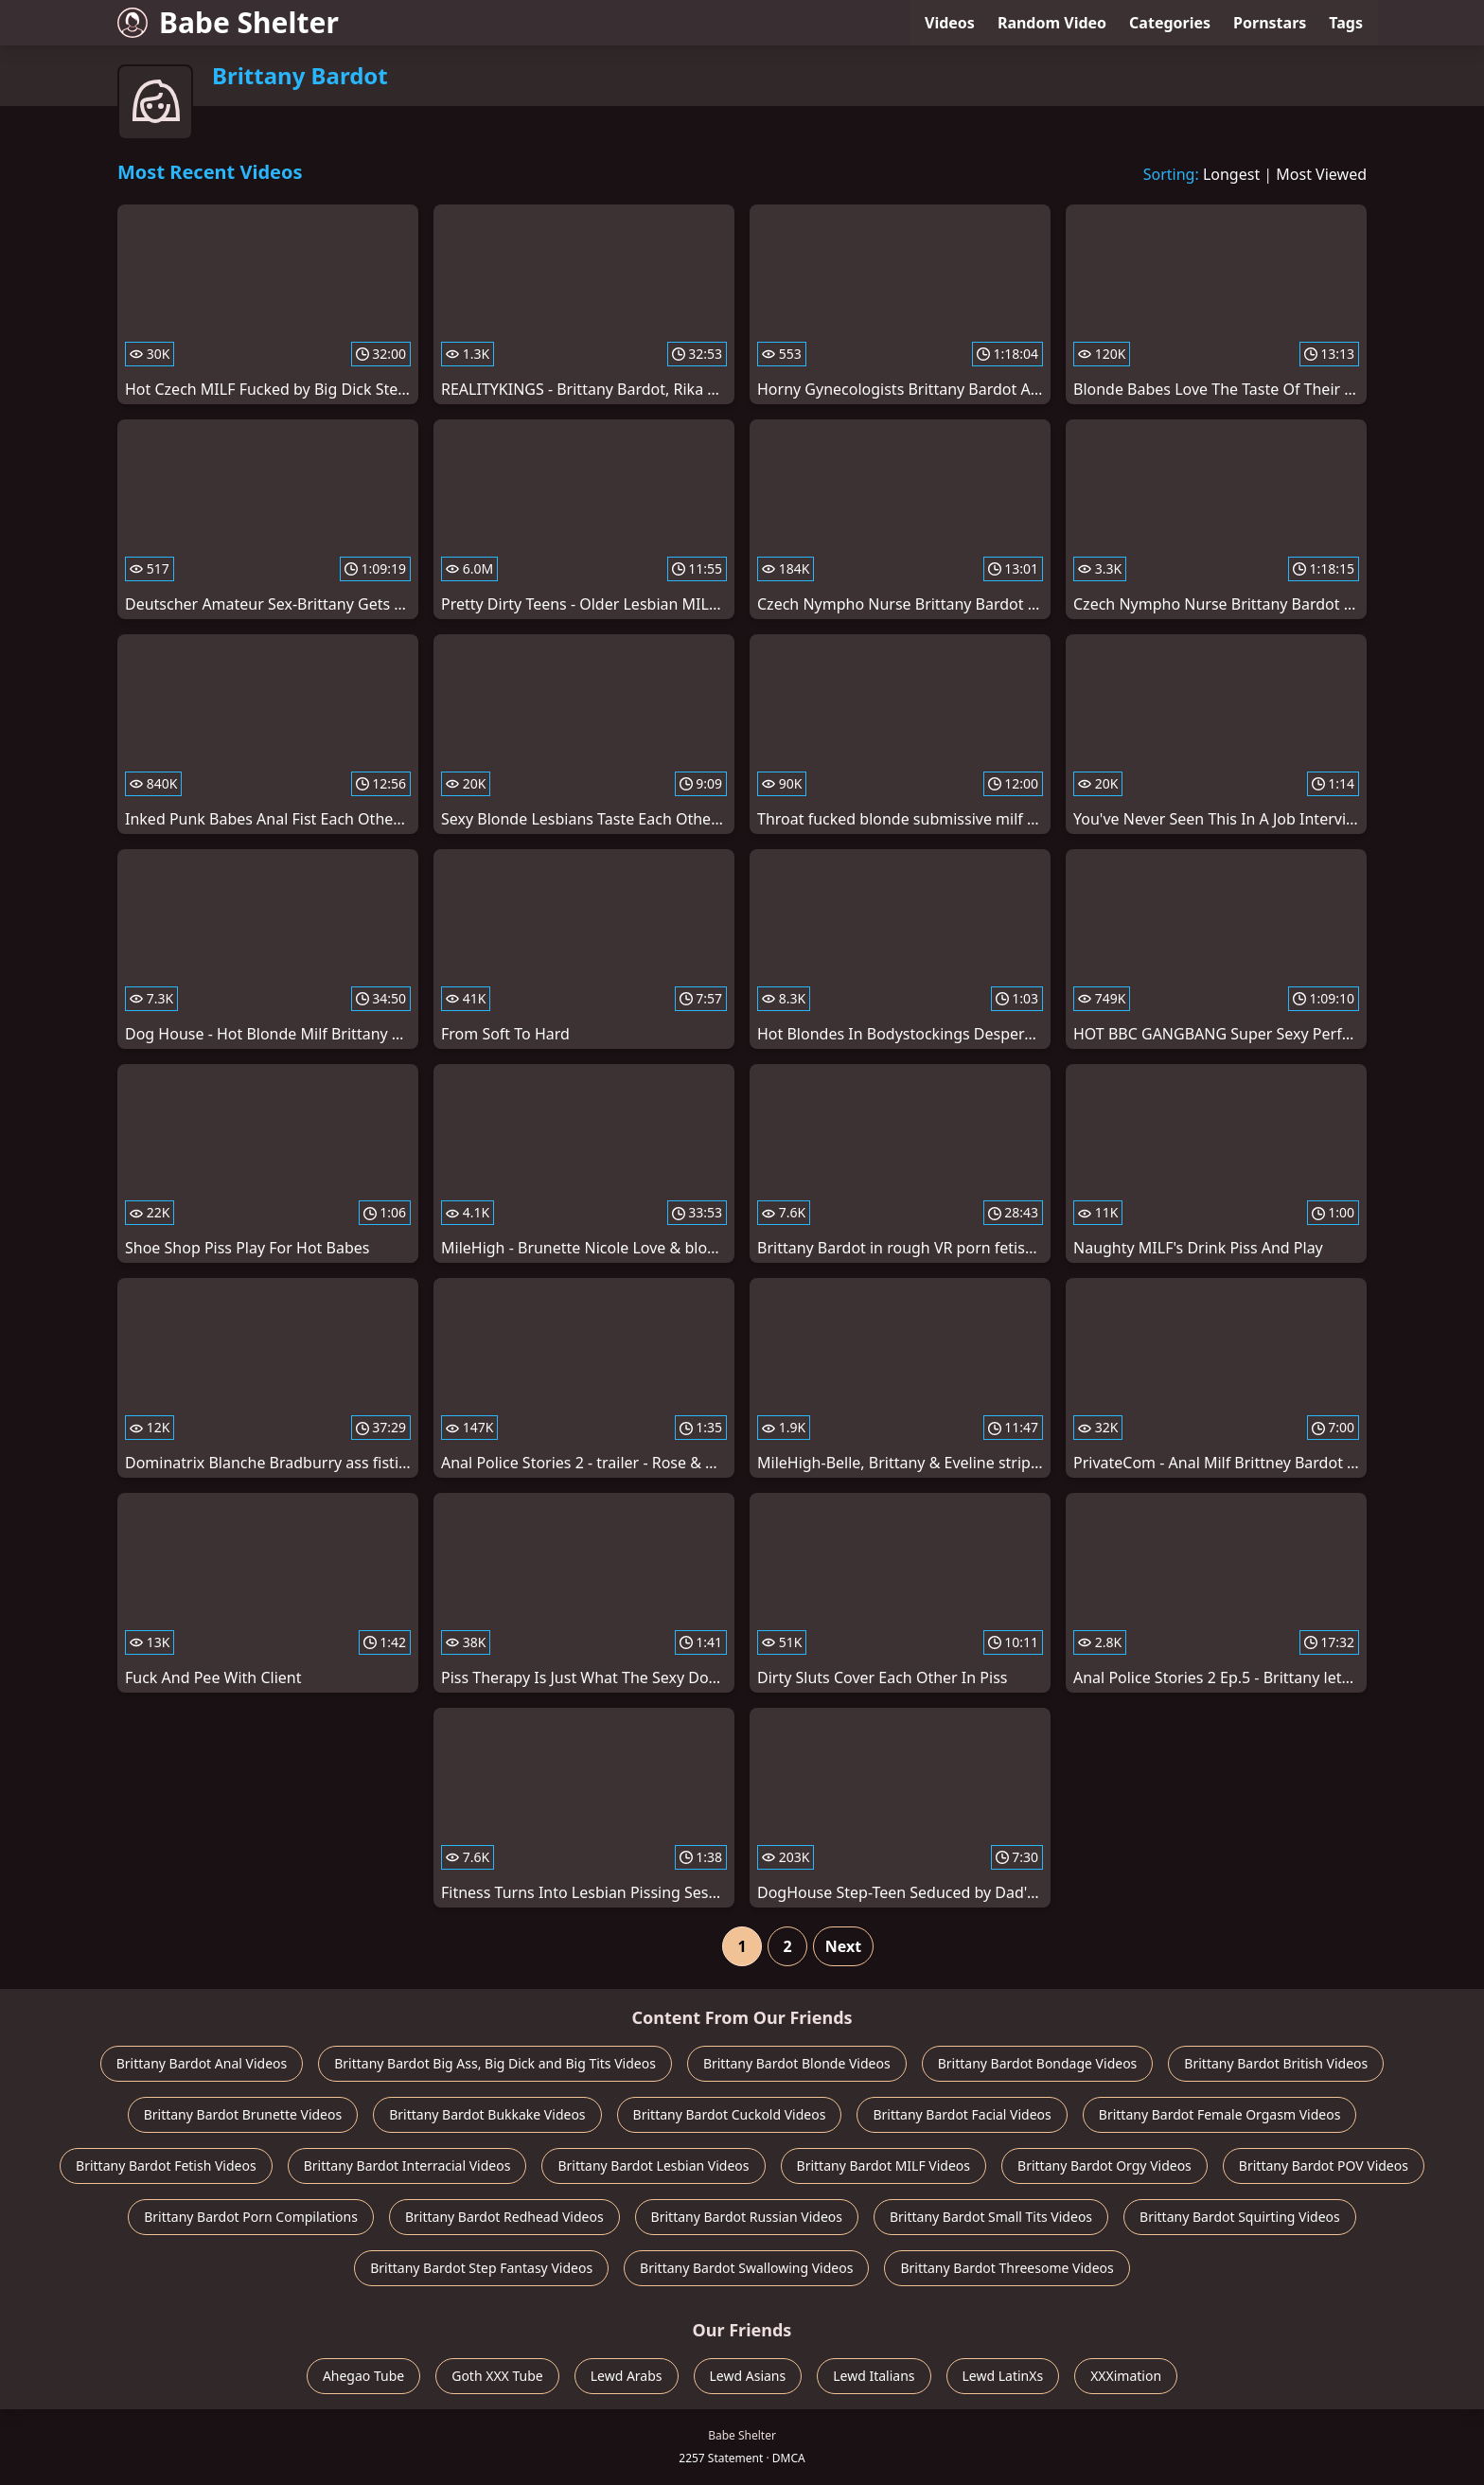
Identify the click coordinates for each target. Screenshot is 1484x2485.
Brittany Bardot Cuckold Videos (729, 2114)
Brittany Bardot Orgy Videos (1104, 2165)
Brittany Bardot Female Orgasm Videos (1220, 2114)
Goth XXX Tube (497, 2376)
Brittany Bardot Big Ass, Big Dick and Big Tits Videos (495, 2063)
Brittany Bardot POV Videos (1323, 2165)
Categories (1169, 22)
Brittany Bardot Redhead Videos (504, 2217)
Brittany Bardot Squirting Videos (1240, 2217)
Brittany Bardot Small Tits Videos (991, 2217)
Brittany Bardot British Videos (1276, 2063)
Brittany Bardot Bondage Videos (1038, 2063)
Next (843, 1946)
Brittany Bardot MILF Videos (884, 2165)
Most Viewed (1321, 174)
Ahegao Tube (363, 2376)
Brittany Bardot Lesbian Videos (653, 2165)
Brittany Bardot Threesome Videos (1006, 2268)
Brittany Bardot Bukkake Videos (487, 2114)
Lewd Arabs (626, 2376)
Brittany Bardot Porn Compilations (251, 2217)
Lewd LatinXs (1003, 2376)
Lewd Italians (873, 2376)
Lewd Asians (748, 2376)
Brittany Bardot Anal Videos (202, 2063)
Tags (1346, 22)
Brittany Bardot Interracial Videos (407, 2165)
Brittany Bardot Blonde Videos (797, 2063)
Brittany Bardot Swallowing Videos (746, 2268)
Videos (950, 22)
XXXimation (1125, 2376)
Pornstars (1269, 22)
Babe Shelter (228, 22)
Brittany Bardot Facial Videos (962, 2114)
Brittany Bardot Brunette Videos (243, 2114)
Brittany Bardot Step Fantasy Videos (481, 2268)
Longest (1231, 174)
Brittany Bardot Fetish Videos (166, 2165)
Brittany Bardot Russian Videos (746, 2217)
